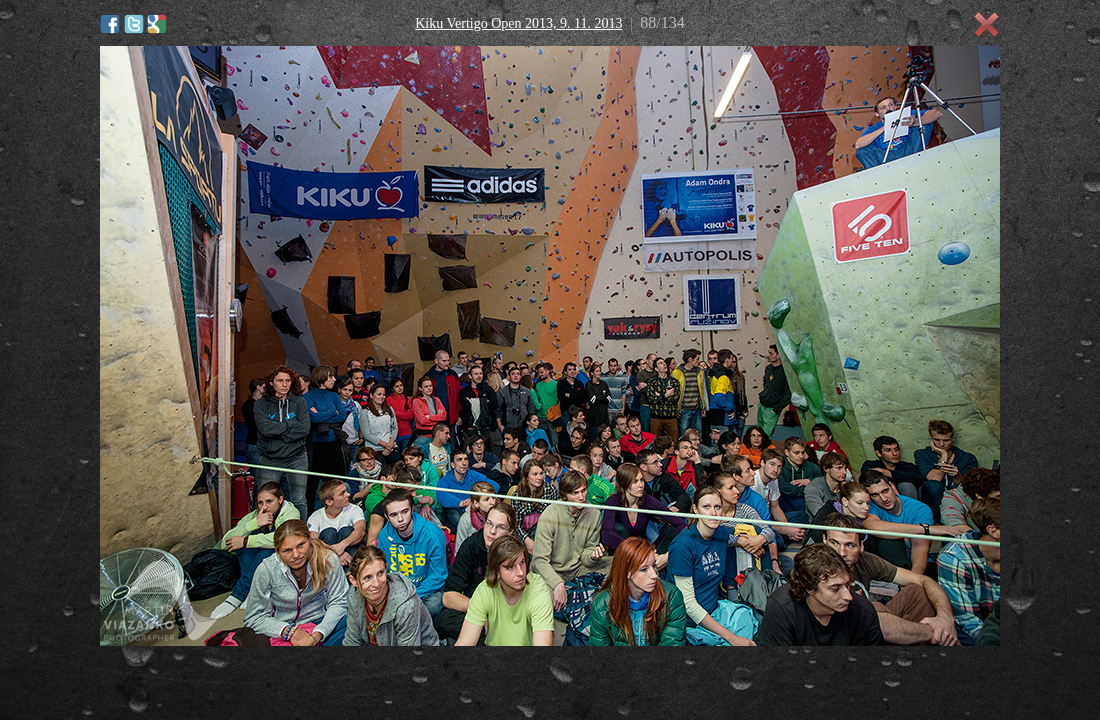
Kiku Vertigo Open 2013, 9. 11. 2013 (518, 23)
